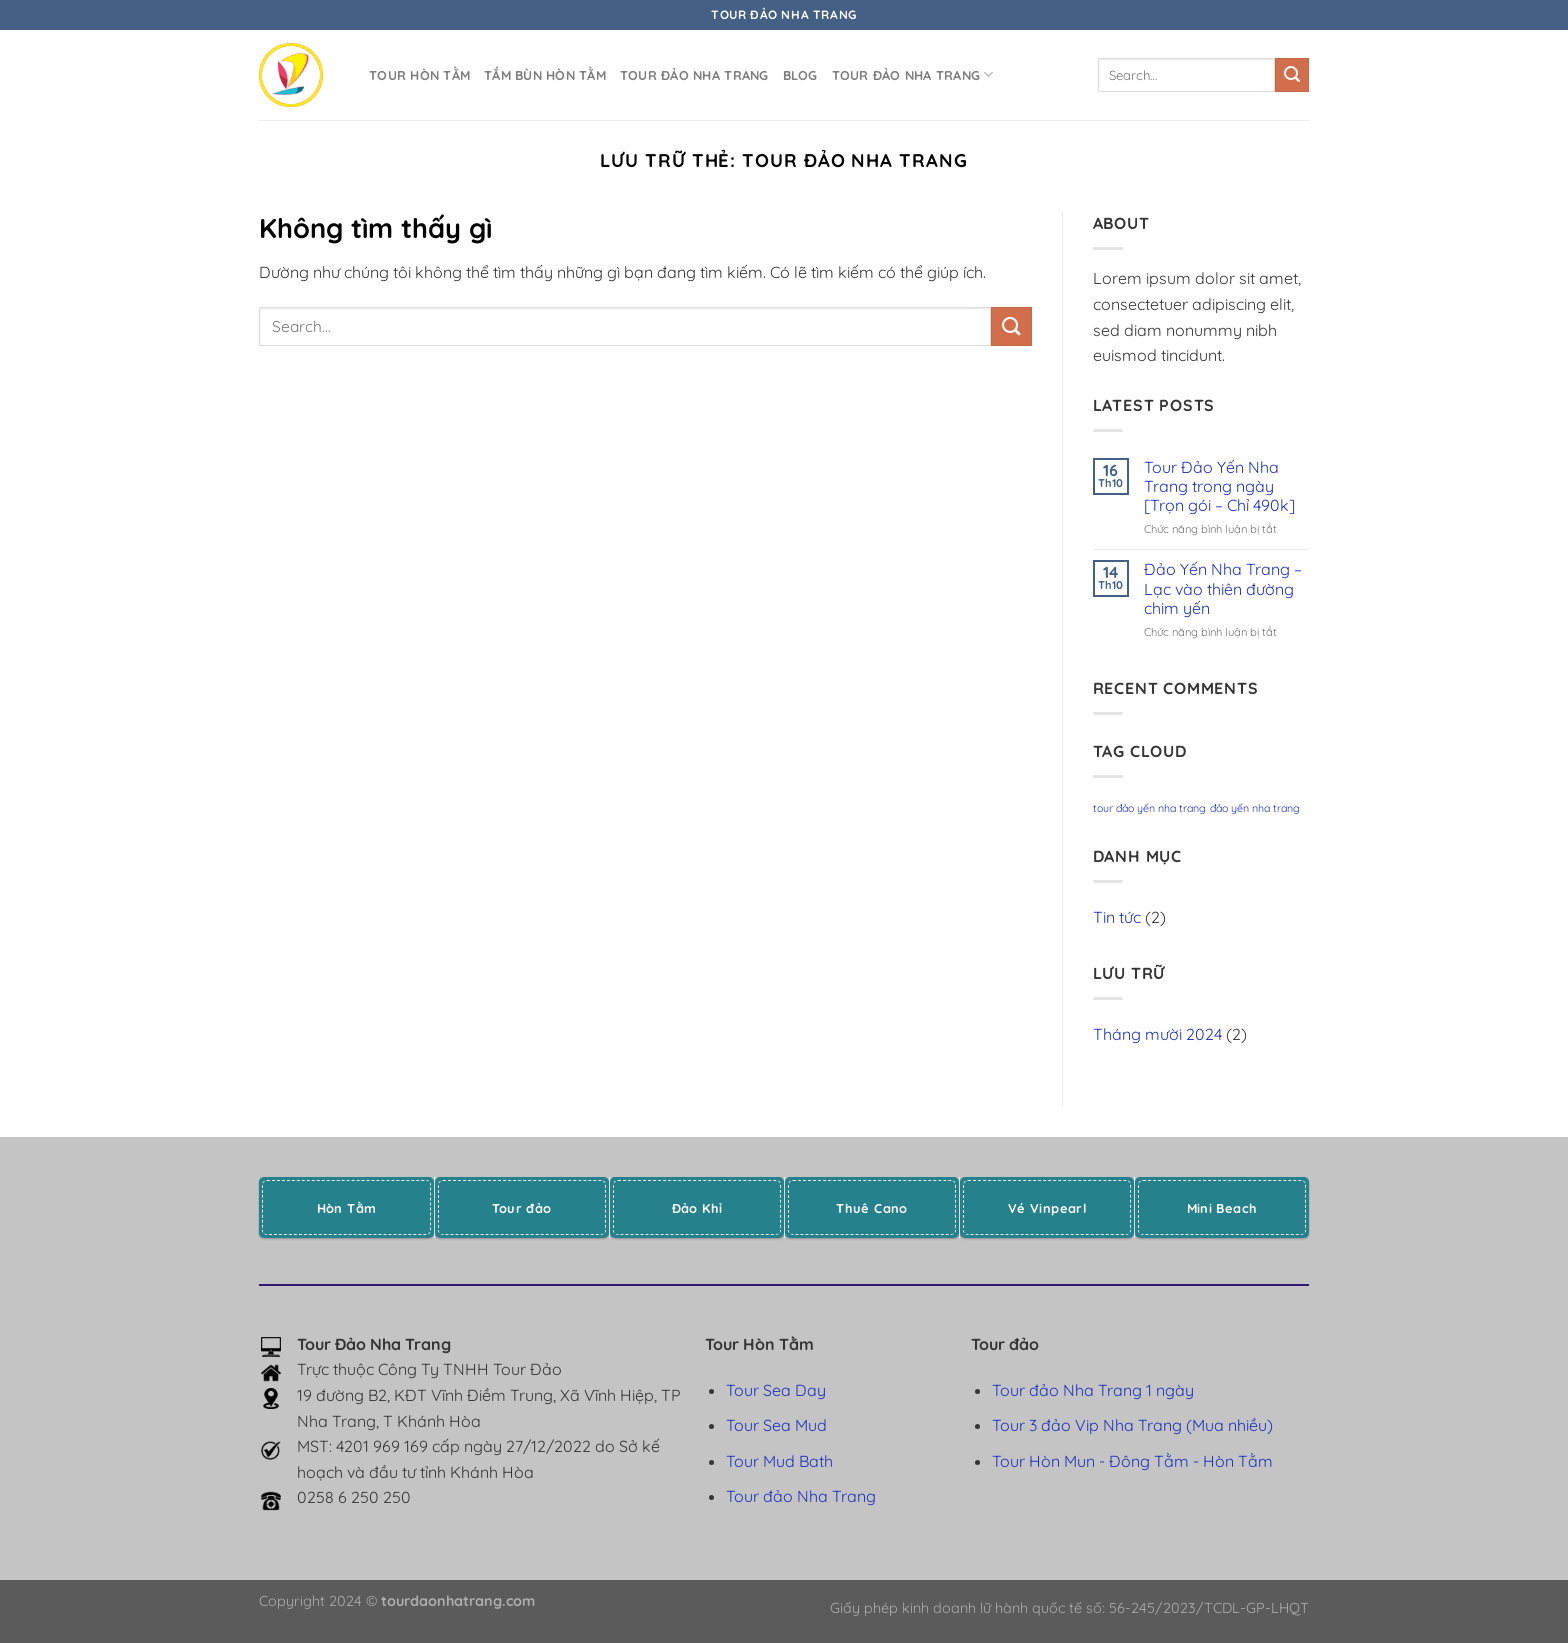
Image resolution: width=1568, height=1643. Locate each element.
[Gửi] (1292, 75)
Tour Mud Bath (779, 1461)
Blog (800, 75)
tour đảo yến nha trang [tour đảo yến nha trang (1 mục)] (1149, 808)
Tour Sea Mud (776, 1425)
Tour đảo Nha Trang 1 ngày (1093, 1390)
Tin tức (1117, 917)
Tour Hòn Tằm (419, 75)
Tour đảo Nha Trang (694, 75)
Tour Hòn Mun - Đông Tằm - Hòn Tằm (1132, 1461)
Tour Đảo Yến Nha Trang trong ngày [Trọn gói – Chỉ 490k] (1219, 486)
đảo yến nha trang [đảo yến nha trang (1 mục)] (1255, 808)
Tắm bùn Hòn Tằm (545, 75)
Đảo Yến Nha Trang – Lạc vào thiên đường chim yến (1223, 588)
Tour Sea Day (776, 1390)
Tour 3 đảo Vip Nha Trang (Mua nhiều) (1132, 1425)
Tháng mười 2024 (1157, 1034)
